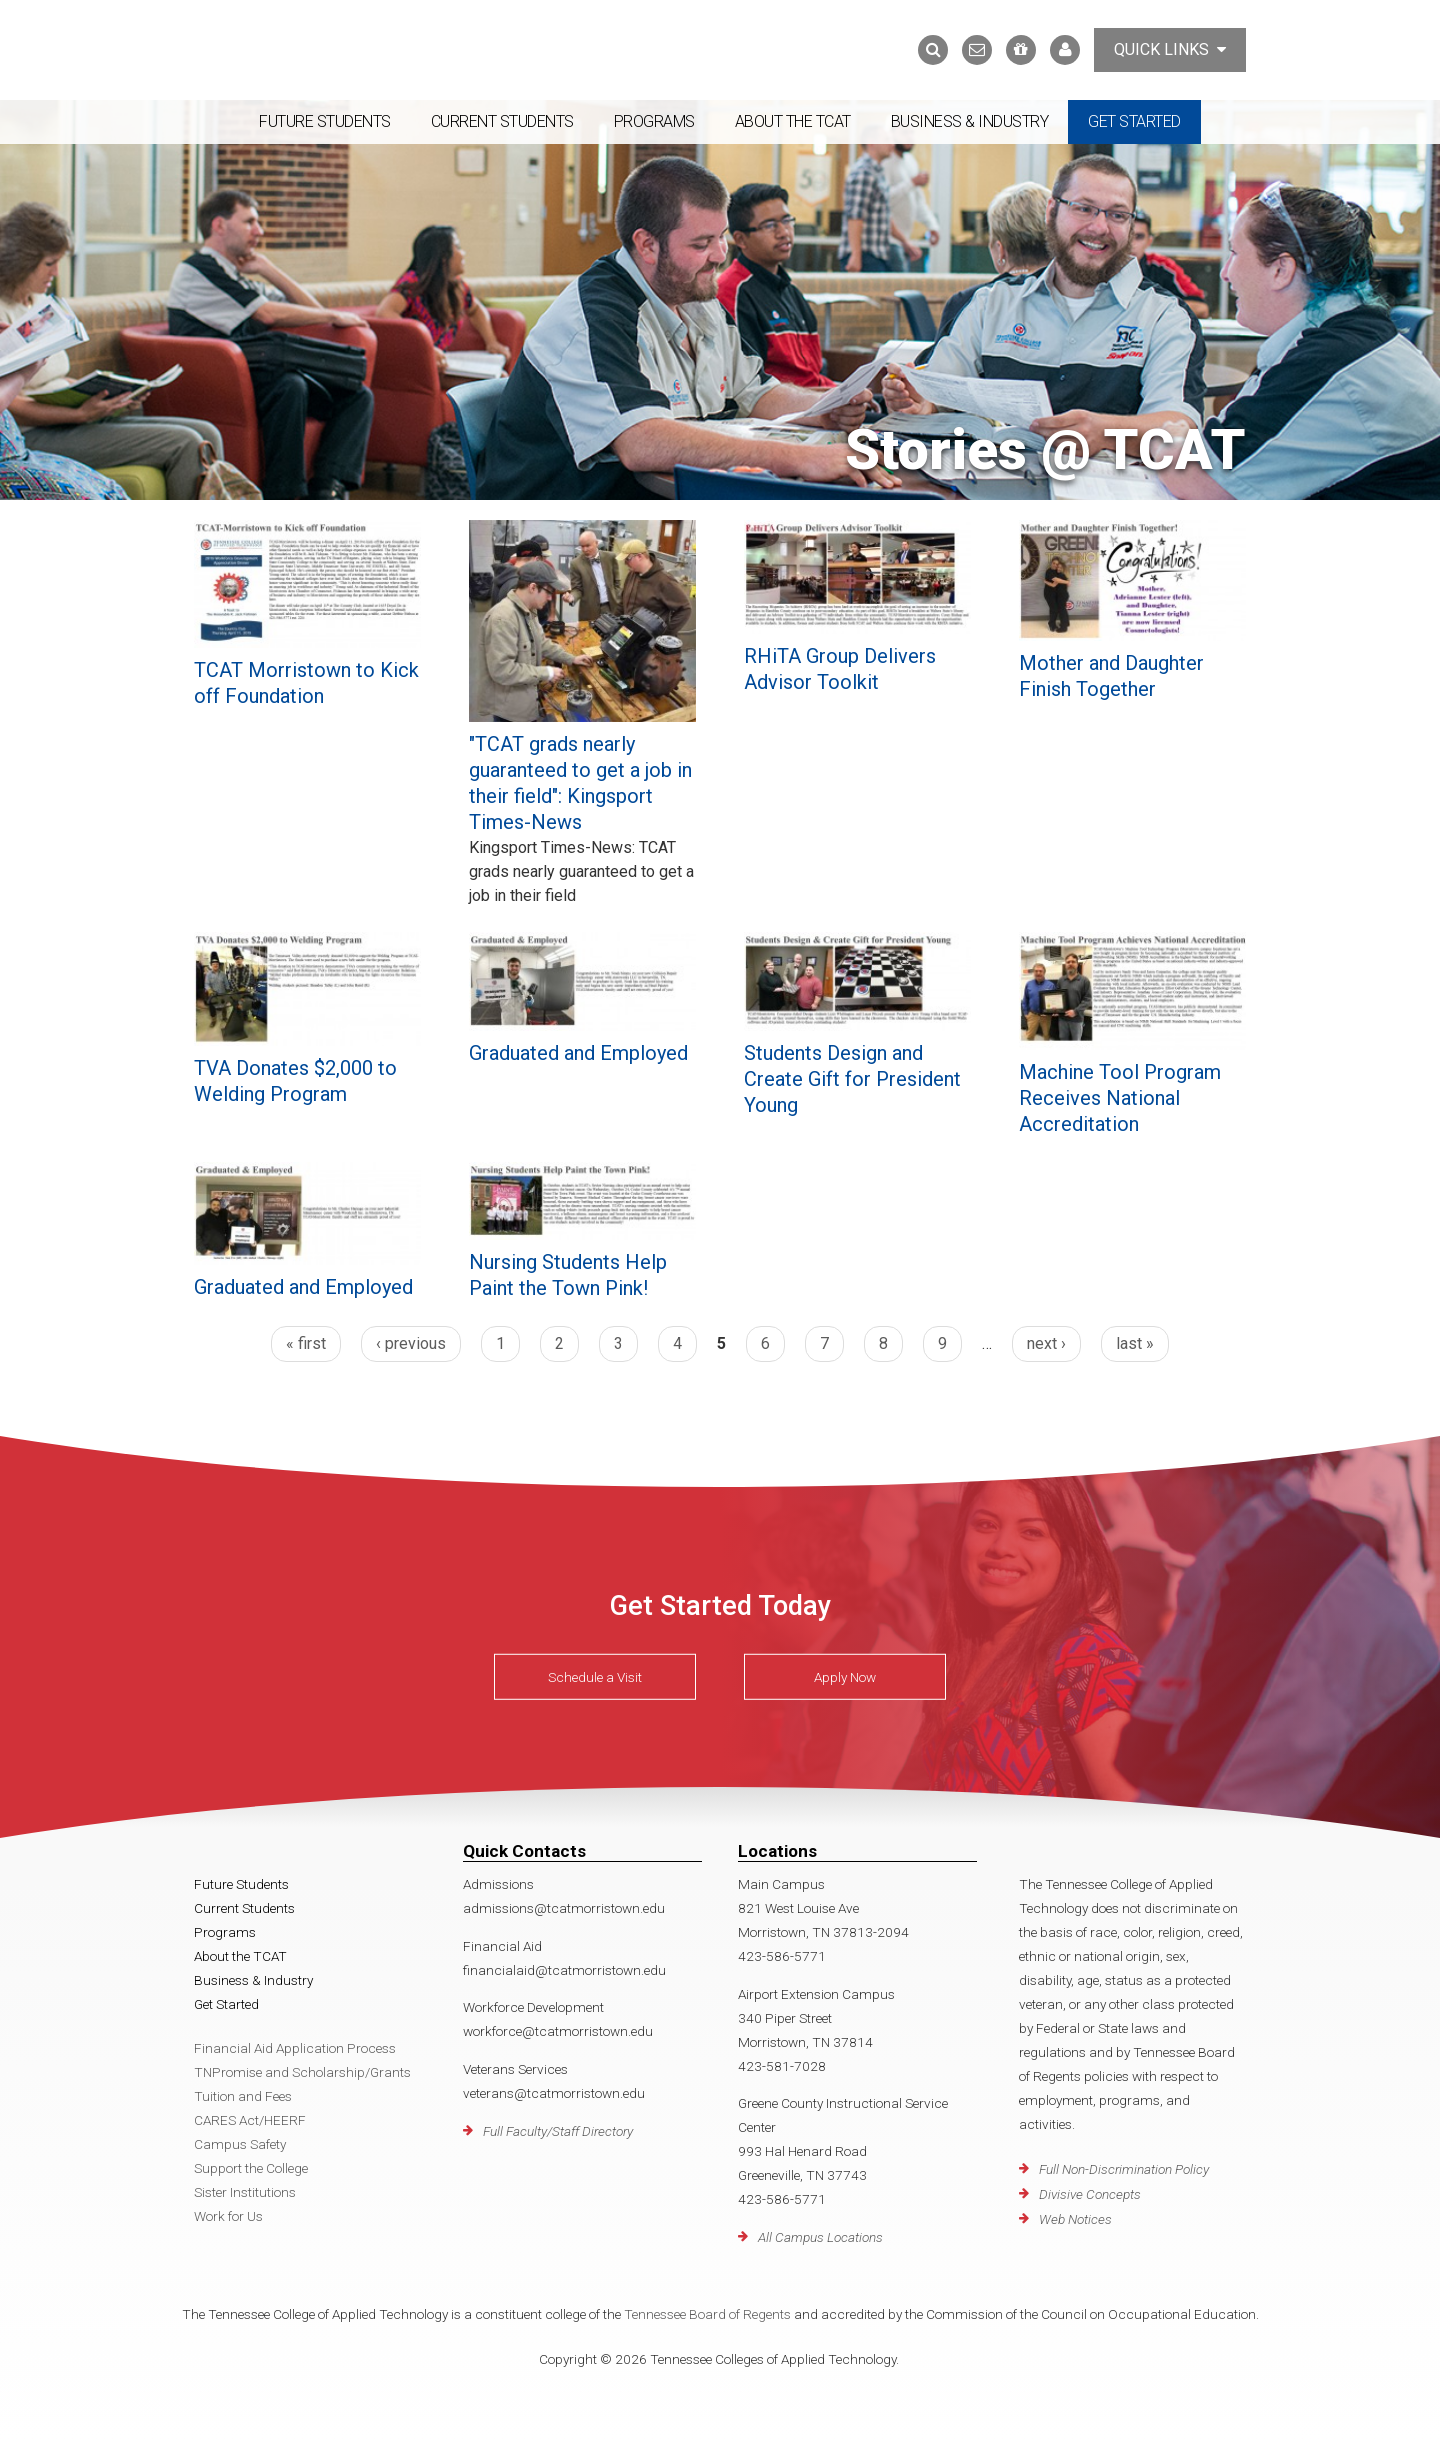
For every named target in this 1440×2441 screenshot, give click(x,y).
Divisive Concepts (1090, 2194)
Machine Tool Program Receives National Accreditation (1120, 1098)
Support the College (251, 2168)
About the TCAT (793, 121)
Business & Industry (970, 121)
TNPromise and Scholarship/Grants (302, 2072)
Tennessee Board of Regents (707, 2314)
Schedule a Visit (595, 1676)
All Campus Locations (820, 2237)
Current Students (502, 121)
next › (1046, 1343)
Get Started (1134, 121)
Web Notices (1075, 2219)
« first (306, 1343)
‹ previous (411, 1343)
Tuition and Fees (243, 2096)
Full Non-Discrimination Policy (1124, 2169)
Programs (654, 121)
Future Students (325, 121)
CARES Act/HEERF (250, 2120)
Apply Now (845, 1676)
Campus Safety (240, 2144)
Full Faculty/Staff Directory (558, 2131)
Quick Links (1170, 49)
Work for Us (228, 2216)
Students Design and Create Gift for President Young (852, 1079)
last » (1135, 1343)
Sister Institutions (245, 2192)
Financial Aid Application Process (295, 2048)
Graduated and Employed (578, 1053)
